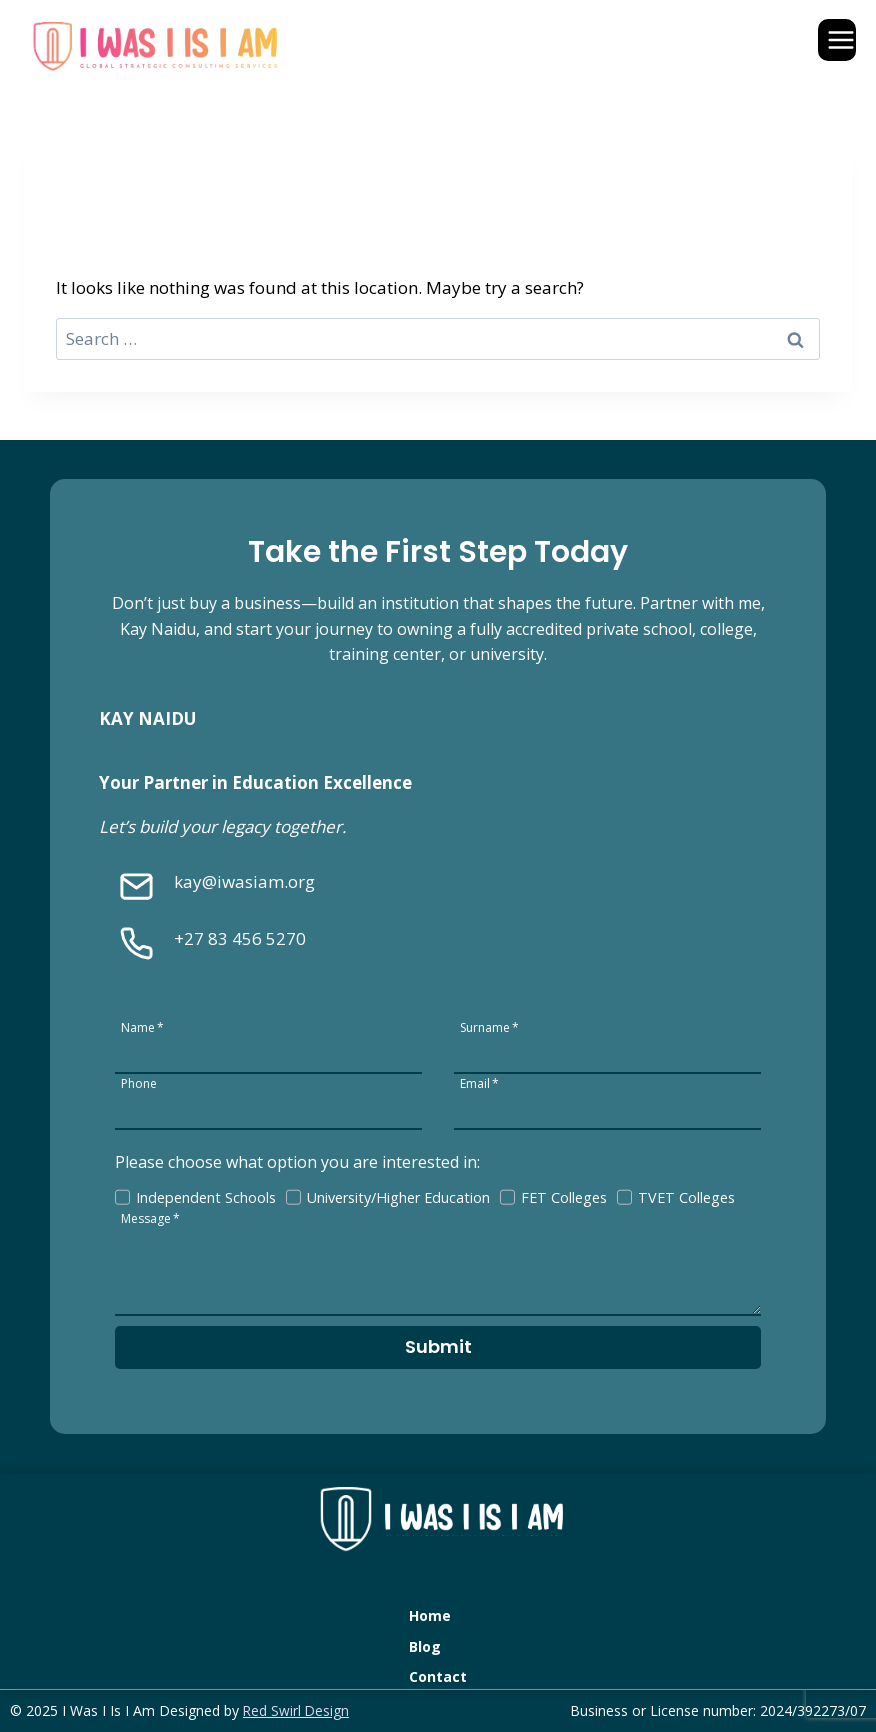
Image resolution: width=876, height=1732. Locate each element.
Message (151, 1216)
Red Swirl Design (297, 1710)
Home (430, 1615)
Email (479, 1081)
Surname (489, 1025)
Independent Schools (207, 1195)
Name (143, 1025)
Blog (425, 1645)
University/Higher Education (399, 1195)
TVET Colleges (687, 1195)
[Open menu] (837, 39)
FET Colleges (565, 1195)
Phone (140, 1081)
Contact (438, 1676)
